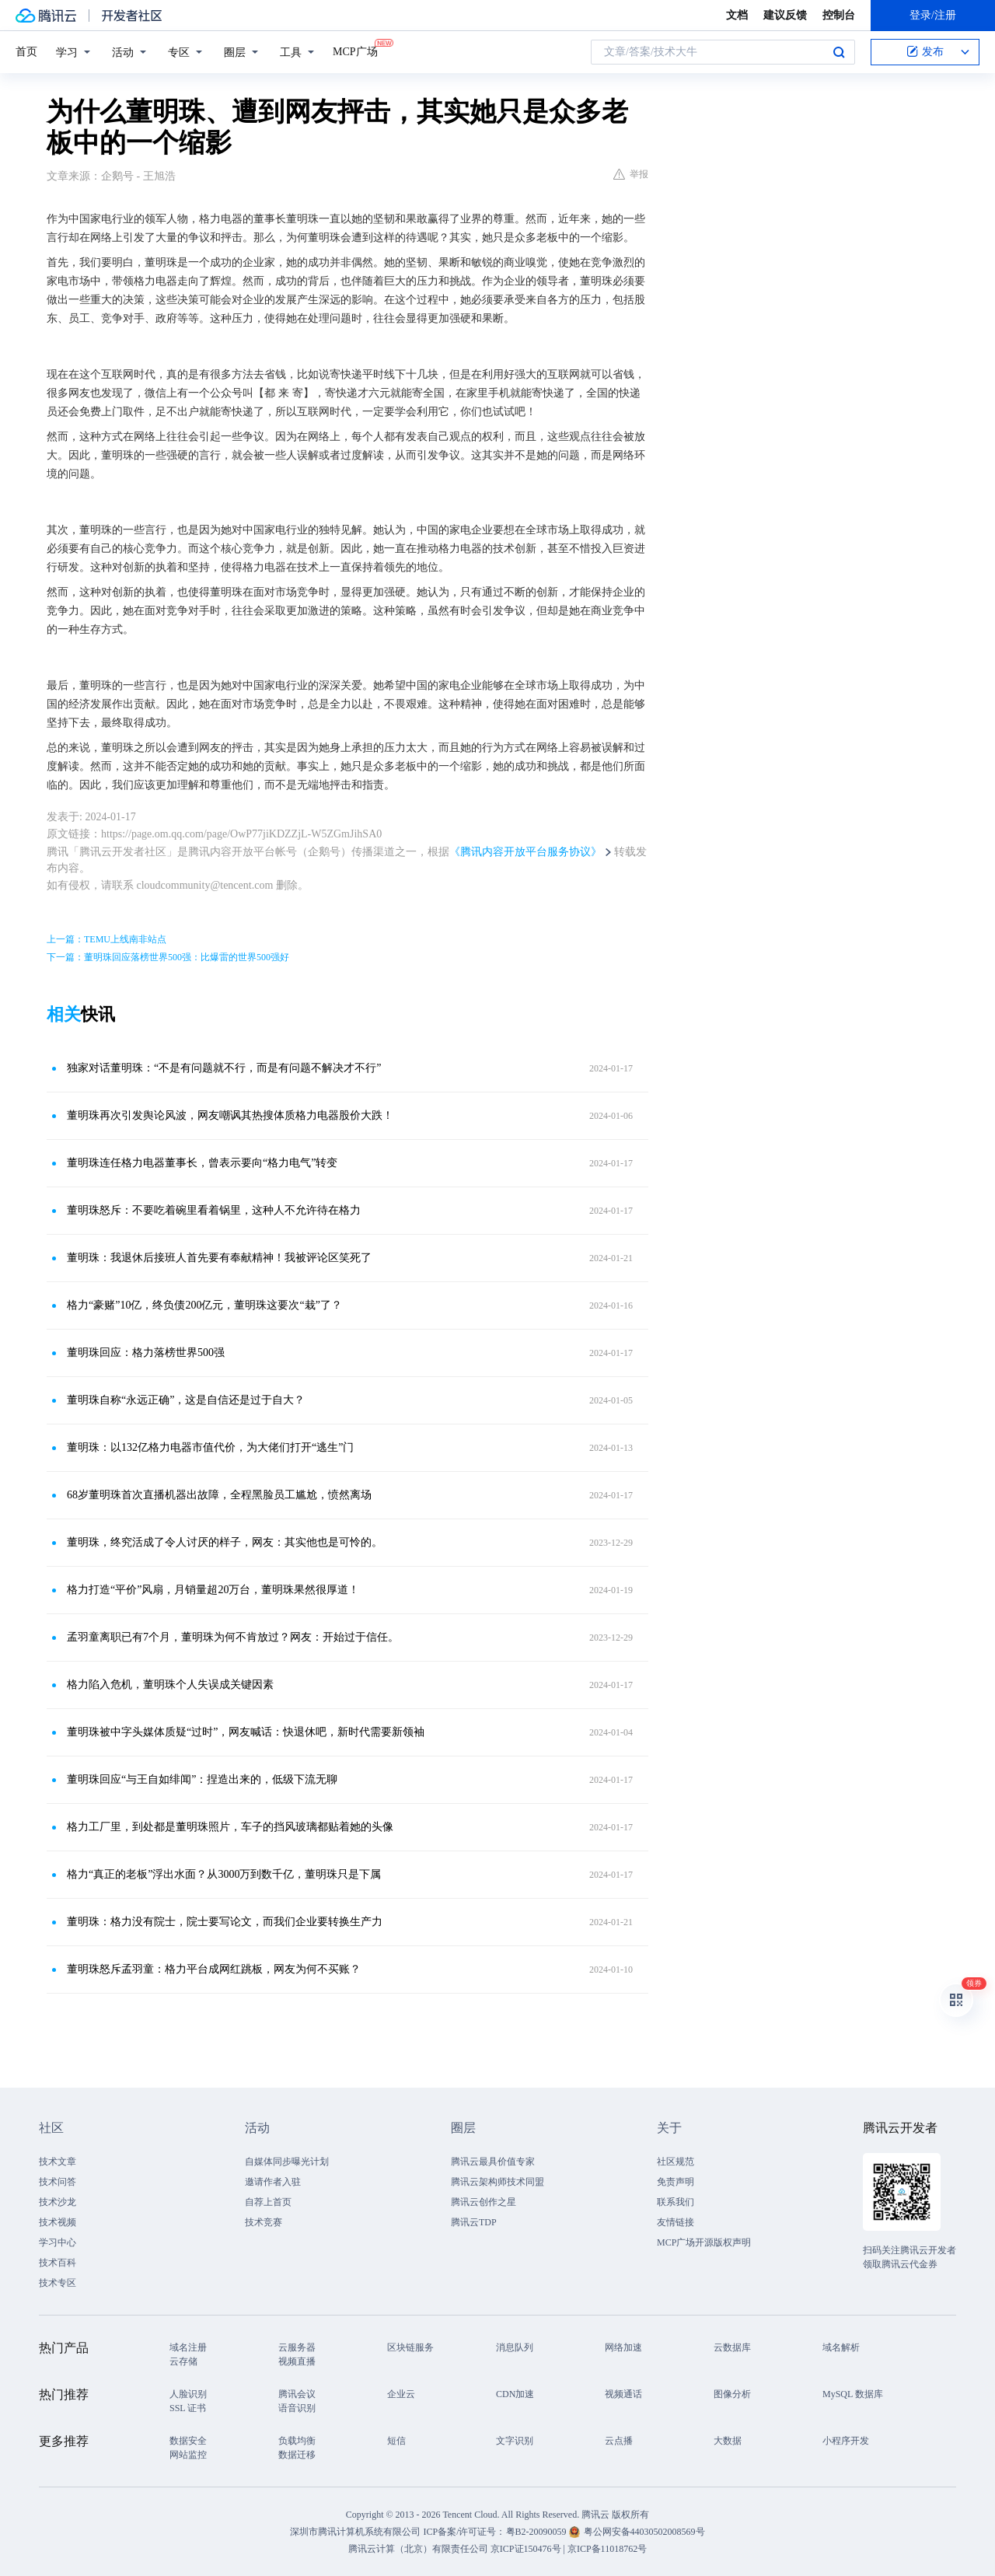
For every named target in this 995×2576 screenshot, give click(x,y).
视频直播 (297, 2361)
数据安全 (188, 2440)
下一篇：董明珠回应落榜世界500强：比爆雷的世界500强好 (168, 957)
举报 (630, 174)
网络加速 (623, 2347)
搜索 (839, 52)
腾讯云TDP (474, 2222)
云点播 (619, 2440)
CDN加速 (515, 2394)
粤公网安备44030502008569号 (644, 2531)
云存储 (183, 2361)
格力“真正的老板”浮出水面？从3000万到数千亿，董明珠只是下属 (224, 1874)
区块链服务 (410, 2347)
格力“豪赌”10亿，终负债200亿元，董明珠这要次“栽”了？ (204, 1305)
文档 (737, 15)
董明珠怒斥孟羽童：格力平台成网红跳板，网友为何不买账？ (214, 1969)
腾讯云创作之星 (483, 2202)
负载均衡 (297, 2440)
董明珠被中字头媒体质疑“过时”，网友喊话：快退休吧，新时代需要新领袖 (245, 1732)
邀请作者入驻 (273, 2181)
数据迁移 (297, 2454)
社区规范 (675, 2161)
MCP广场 (355, 51)
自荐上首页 (268, 2202)
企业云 (401, 2394)
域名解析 (841, 2347)
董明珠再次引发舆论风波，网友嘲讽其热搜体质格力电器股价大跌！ (230, 1115)
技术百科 (57, 2262)
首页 (26, 52)
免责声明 (675, 2181)
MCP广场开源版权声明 (704, 2242)
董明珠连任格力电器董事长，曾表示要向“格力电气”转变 (202, 1163)
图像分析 (732, 2394)
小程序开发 (845, 2440)
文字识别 (514, 2440)
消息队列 (514, 2347)
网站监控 (188, 2454)
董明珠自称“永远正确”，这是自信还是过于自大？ (186, 1400)
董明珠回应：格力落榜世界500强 (146, 1352)
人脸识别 (188, 2394)
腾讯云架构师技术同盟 (497, 2181)
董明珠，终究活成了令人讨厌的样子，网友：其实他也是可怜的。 (224, 1542)
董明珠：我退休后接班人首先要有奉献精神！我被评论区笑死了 (219, 1258)
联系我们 (675, 2202)
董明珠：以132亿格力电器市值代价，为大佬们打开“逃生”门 (210, 1447)
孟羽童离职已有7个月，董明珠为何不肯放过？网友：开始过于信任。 (233, 1637)
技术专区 (57, 2282)
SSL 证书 (187, 2408)
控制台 (838, 15)
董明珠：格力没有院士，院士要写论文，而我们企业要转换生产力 (224, 1922)
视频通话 (623, 2394)
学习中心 (57, 2242)
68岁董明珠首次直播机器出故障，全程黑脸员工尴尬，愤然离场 (219, 1495)
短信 (396, 2440)
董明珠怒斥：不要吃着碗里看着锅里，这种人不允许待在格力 (214, 1210)
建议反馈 (785, 15)
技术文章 (57, 2161)
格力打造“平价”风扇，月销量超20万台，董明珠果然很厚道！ (213, 1590)
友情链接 (675, 2222)
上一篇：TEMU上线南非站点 (106, 939)
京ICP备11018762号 (607, 2548)
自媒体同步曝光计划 (287, 2161)
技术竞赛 (263, 2222)
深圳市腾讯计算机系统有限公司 (355, 2531)
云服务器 (297, 2347)
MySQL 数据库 (852, 2394)
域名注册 (188, 2347)
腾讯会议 (297, 2394)
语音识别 (297, 2408)
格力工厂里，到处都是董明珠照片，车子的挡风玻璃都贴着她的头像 (230, 1827)
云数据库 (732, 2347)
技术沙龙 (57, 2202)
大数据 (728, 2440)
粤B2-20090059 (537, 2531)
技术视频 (57, 2222)
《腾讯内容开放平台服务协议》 (525, 852)
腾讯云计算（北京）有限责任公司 (418, 2548)
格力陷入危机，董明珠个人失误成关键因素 (170, 1684)
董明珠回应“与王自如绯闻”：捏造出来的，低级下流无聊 (202, 1779)
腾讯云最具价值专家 (493, 2161)
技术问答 (57, 2181)
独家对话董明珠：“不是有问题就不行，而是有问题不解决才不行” (224, 1068)
